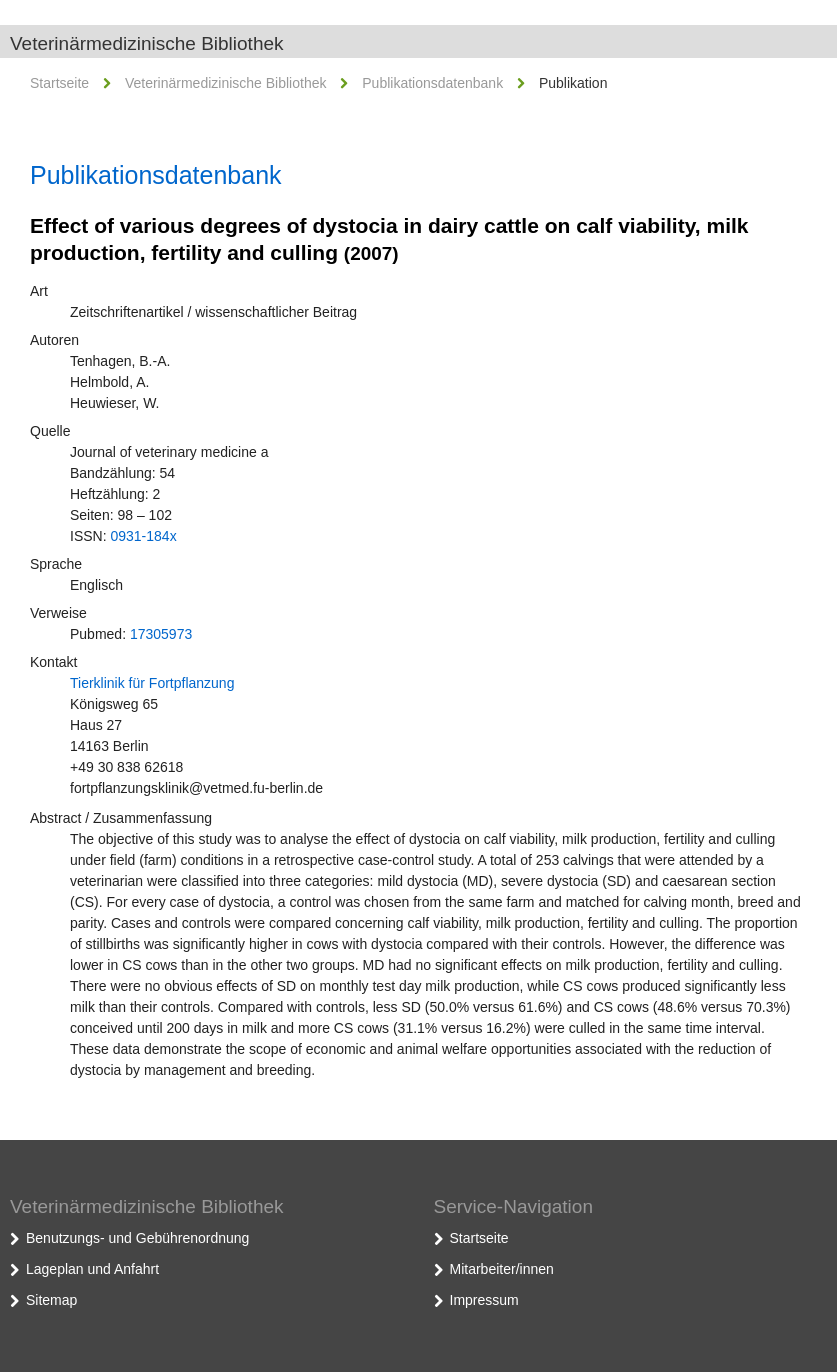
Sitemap (51, 1300)
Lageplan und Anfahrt (92, 1269)
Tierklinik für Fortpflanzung (152, 683)
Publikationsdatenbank (432, 83)
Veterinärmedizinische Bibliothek (147, 43)
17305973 (161, 634)
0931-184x (143, 536)
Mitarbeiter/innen (502, 1269)
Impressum (484, 1300)
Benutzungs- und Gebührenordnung (137, 1238)
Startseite (59, 83)
